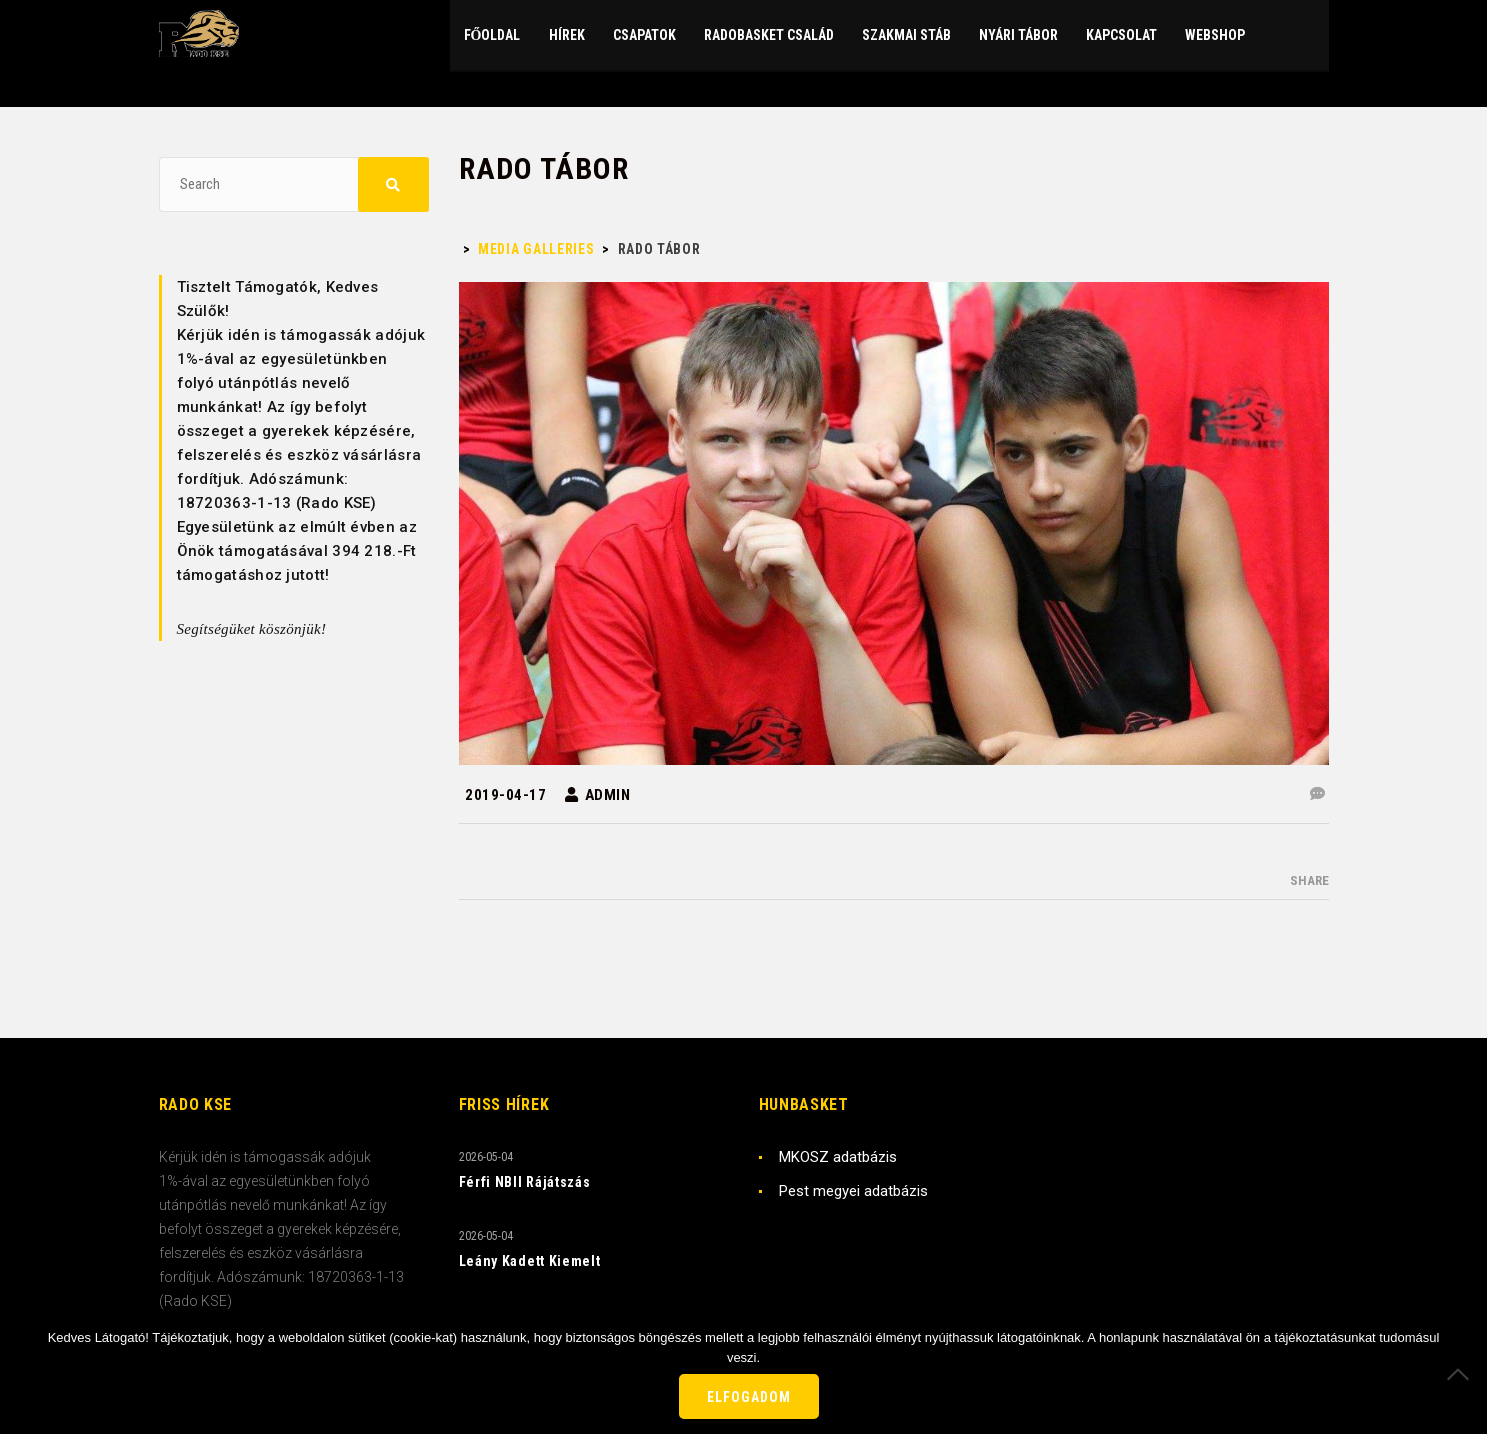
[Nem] (1462, 1374)
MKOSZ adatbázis (838, 1157)
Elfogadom (749, 1397)
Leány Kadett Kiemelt (530, 1261)
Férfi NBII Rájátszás (525, 1182)
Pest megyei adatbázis (853, 1191)
